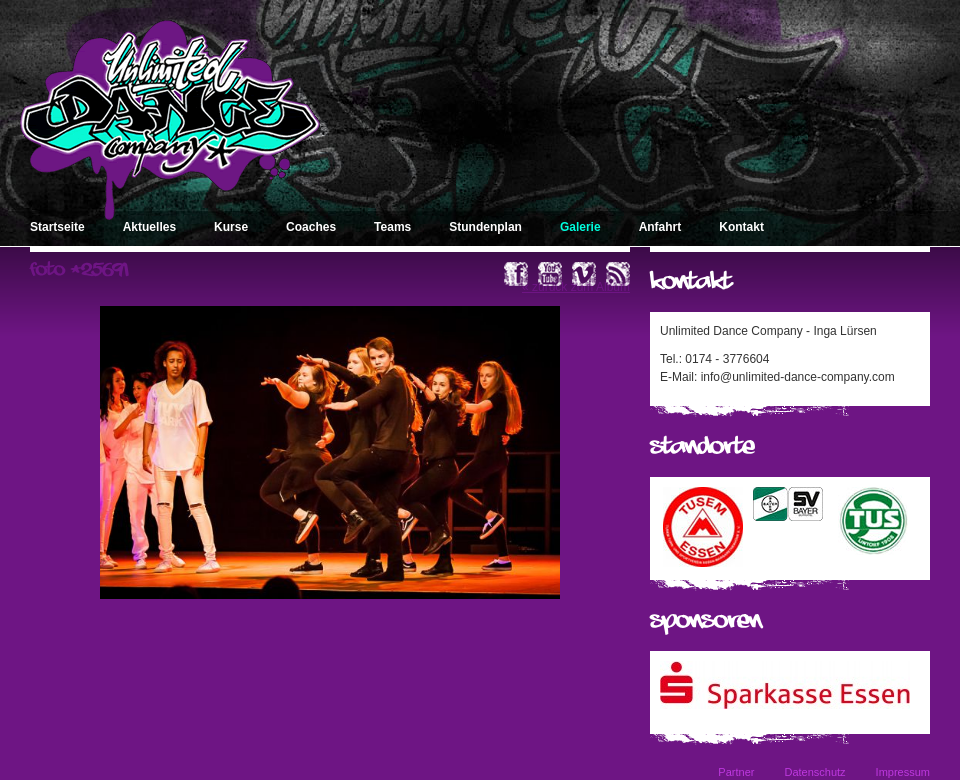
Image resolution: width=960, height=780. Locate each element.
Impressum (903, 772)
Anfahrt (660, 227)
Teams (392, 227)
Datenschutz (814, 772)
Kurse (231, 227)
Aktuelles (149, 227)
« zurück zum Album (576, 287)
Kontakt (741, 227)
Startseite (57, 227)
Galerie (580, 227)
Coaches (311, 227)
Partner (736, 772)
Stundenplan (485, 227)
